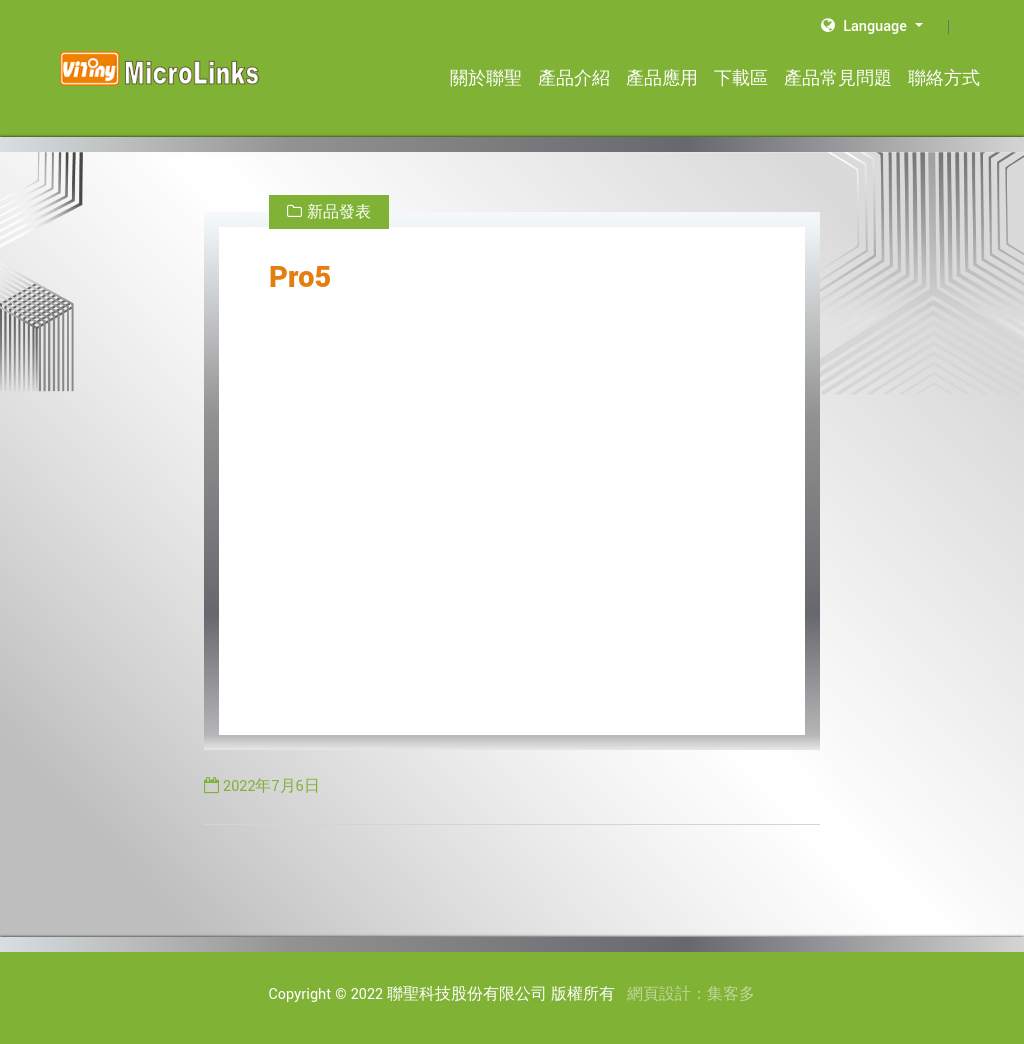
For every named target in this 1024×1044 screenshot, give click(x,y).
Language (866, 26)
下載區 (741, 78)
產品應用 (662, 78)
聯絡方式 (944, 78)
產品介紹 (574, 78)
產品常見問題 (838, 78)
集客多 (731, 994)
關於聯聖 (486, 78)
